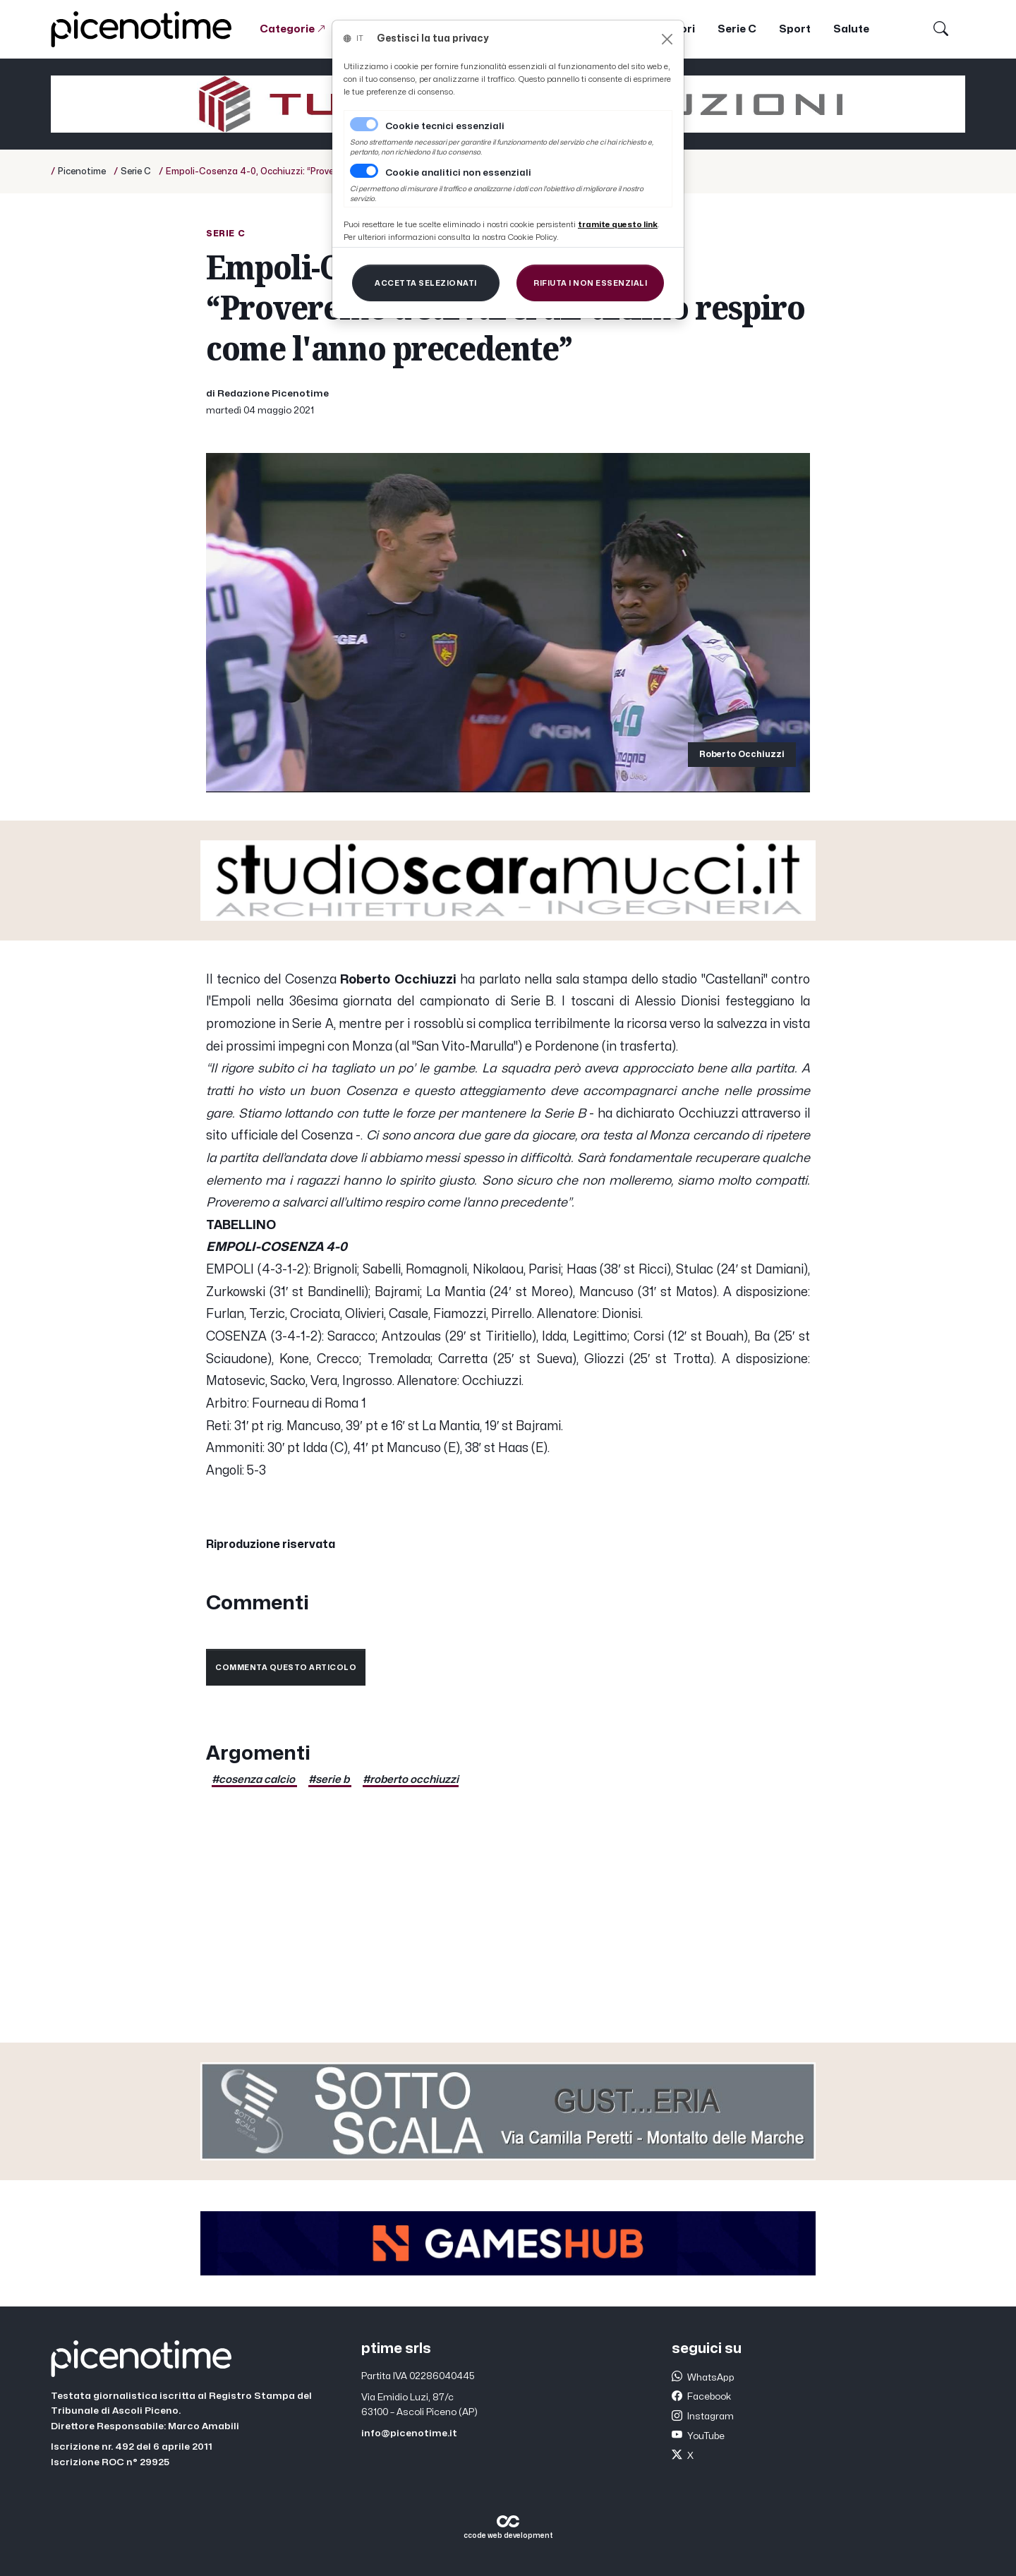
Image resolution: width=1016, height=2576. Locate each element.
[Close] (667, 39)
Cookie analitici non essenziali (458, 173)
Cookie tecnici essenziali (444, 126)
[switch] (364, 171)
